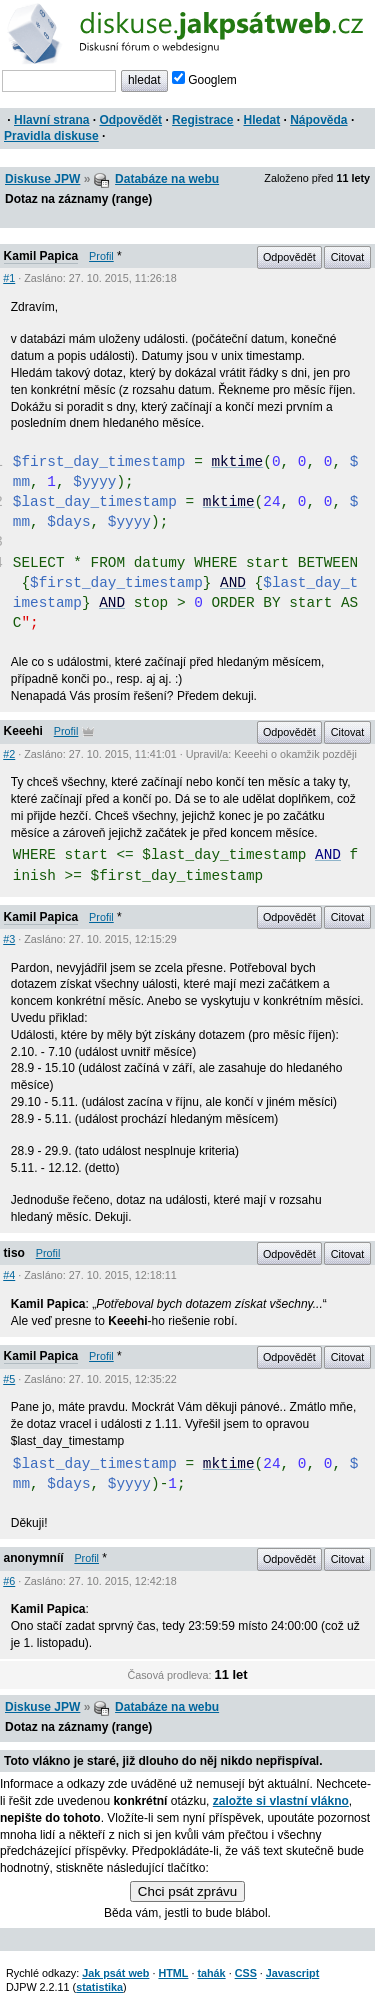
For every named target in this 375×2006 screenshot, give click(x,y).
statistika (99, 1987)
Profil (101, 256)
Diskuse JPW (42, 179)
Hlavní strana (51, 120)
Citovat (348, 257)
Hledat (261, 120)
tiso (14, 1253)
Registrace (202, 120)
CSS (246, 1973)
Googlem (204, 80)
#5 (9, 1379)
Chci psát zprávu (187, 1891)
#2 (9, 754)
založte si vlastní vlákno (281, 1801)
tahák (211, 1973)
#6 (9, 1581)
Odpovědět (130, 120)
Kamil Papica (41, 256)
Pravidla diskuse (51, 136)
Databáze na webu (167, 179)
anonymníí (34, 1558)
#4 (9, 1275)
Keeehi (23, 731)
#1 (9, 278)
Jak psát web (115, 1973)
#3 (9, 939)
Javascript (292, 1973)
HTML (173, 1973)
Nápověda (318, 120)
